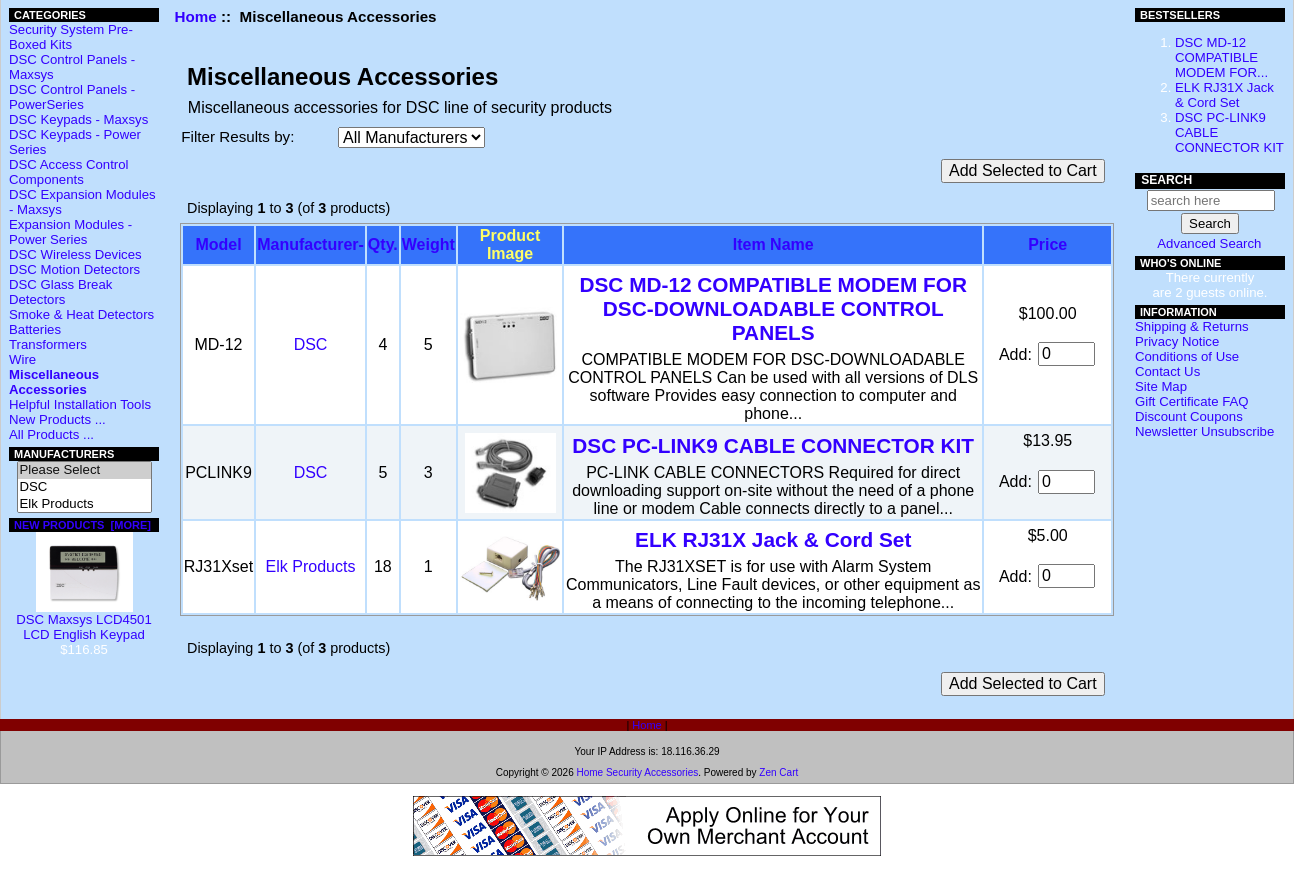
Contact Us (1167, 371)
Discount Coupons (1189, 416)
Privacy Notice (1177, 341)
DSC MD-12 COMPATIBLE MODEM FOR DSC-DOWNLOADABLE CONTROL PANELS (772, 308)
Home (196, 16)
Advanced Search (1209, 243)
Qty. (383, 244)
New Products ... (57, 419)
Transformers (48, 344)
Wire (22, 359)
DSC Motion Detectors (74, 269)
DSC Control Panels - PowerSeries (72, 97)
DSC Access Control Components (68, 172)
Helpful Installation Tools (80, 404)
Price (1047, 244)
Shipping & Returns (1192, 326)
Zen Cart (778, 772)
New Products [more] (82, 525)
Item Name (773, 244)
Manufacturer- (310, 244)
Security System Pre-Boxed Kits (71, 37)
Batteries (35, 329)
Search (1166, 180)
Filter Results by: (237, 136)
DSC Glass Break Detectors (60, 292)
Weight (428, 244)
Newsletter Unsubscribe (1204, 431)
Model (218, 244)
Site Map (1161, 386)
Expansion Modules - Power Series (70, 232)
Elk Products (84, 504)
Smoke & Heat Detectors (81, 314)
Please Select (84, 470)
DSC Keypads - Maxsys (78, 119)
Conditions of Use (1187, 356)
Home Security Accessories (637, 772)
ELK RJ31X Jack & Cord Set (773, 539)
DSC (84, 487)
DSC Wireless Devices (75, 254)
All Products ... (51, 434)
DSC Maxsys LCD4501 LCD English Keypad (84, 621)
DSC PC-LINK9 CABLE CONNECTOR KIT (773, 445)
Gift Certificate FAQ (1192, 401)
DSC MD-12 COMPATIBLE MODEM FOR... (1221, 57)
